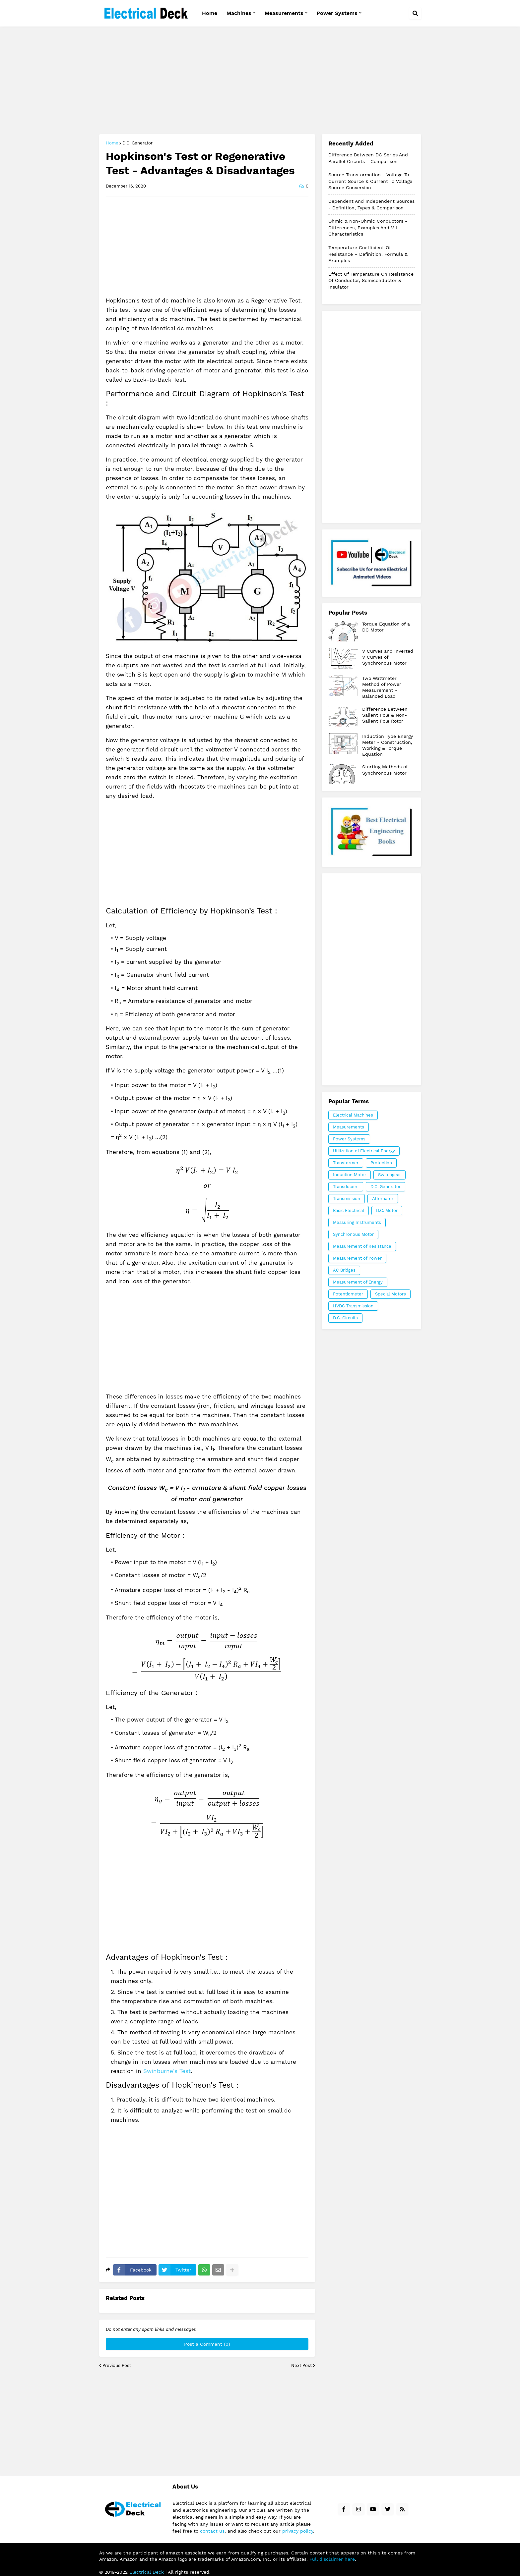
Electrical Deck (146, 2572)
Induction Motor (349, 1174)
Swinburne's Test (167, 2071)
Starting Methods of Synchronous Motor (385, 769)
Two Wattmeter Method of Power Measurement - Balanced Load (381, 687)
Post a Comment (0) (207, 2344)
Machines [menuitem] (239, 13)
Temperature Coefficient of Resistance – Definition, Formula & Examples (368, 254)
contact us (212, 2531)
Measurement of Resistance (362, 1246)
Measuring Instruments (357, 1222)
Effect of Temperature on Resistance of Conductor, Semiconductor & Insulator (371, 280)
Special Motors (390, 1293)
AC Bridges (344, 1270)
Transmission (346, 1198)
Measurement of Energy (358, 1282)
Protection (381, 1162)
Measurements (348, 1126)
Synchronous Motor (353, 1234)
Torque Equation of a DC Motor (386, 626)
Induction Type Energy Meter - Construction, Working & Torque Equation (387, 745)
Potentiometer (348, 1293)
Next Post (301, 2365)
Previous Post (116, 2365)
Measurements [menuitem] (284, 13)
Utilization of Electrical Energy (364, 1150)
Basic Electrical (348, 1210)
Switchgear (389, 1174)
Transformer (345, 1162)
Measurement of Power (357, 1258)
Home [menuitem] (209, 13)
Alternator (382, 1198)
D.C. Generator (137, 143)
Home (112, 143)
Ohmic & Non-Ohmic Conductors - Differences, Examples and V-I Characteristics (367, 227)
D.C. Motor (387, 1210)
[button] (415, 13)
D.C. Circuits (345, 1317)
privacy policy (297, 2531)
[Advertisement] (260, 81)
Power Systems (349, 1138)
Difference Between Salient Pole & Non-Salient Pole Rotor (385, 715)
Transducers (345, 1186)
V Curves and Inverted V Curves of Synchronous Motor (387, 657)
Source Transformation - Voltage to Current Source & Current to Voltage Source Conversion (370, 181)
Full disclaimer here (332, 2559)
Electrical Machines (353, 1115)
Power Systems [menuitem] (337, 13)
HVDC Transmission (353, 1305)
